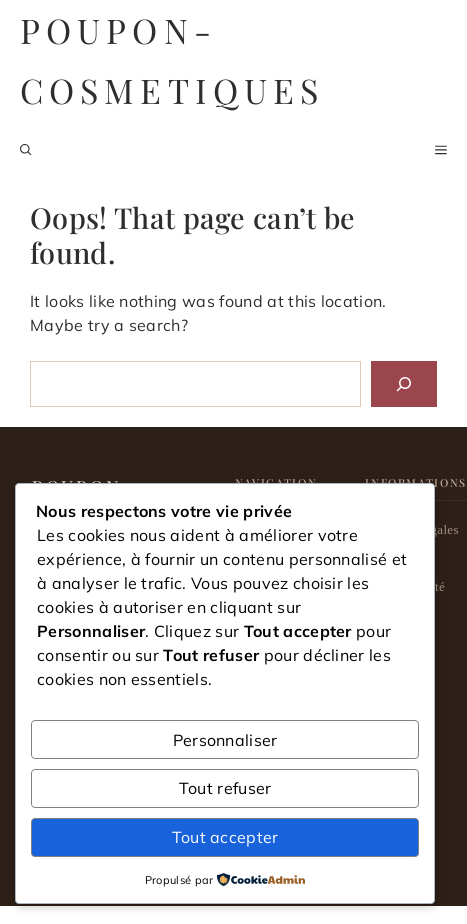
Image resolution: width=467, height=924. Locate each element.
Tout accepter (225, 837)
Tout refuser (225, 788)
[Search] (404, 384)
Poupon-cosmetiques (172, 60)
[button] (26, 150)
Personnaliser (225, 740)
